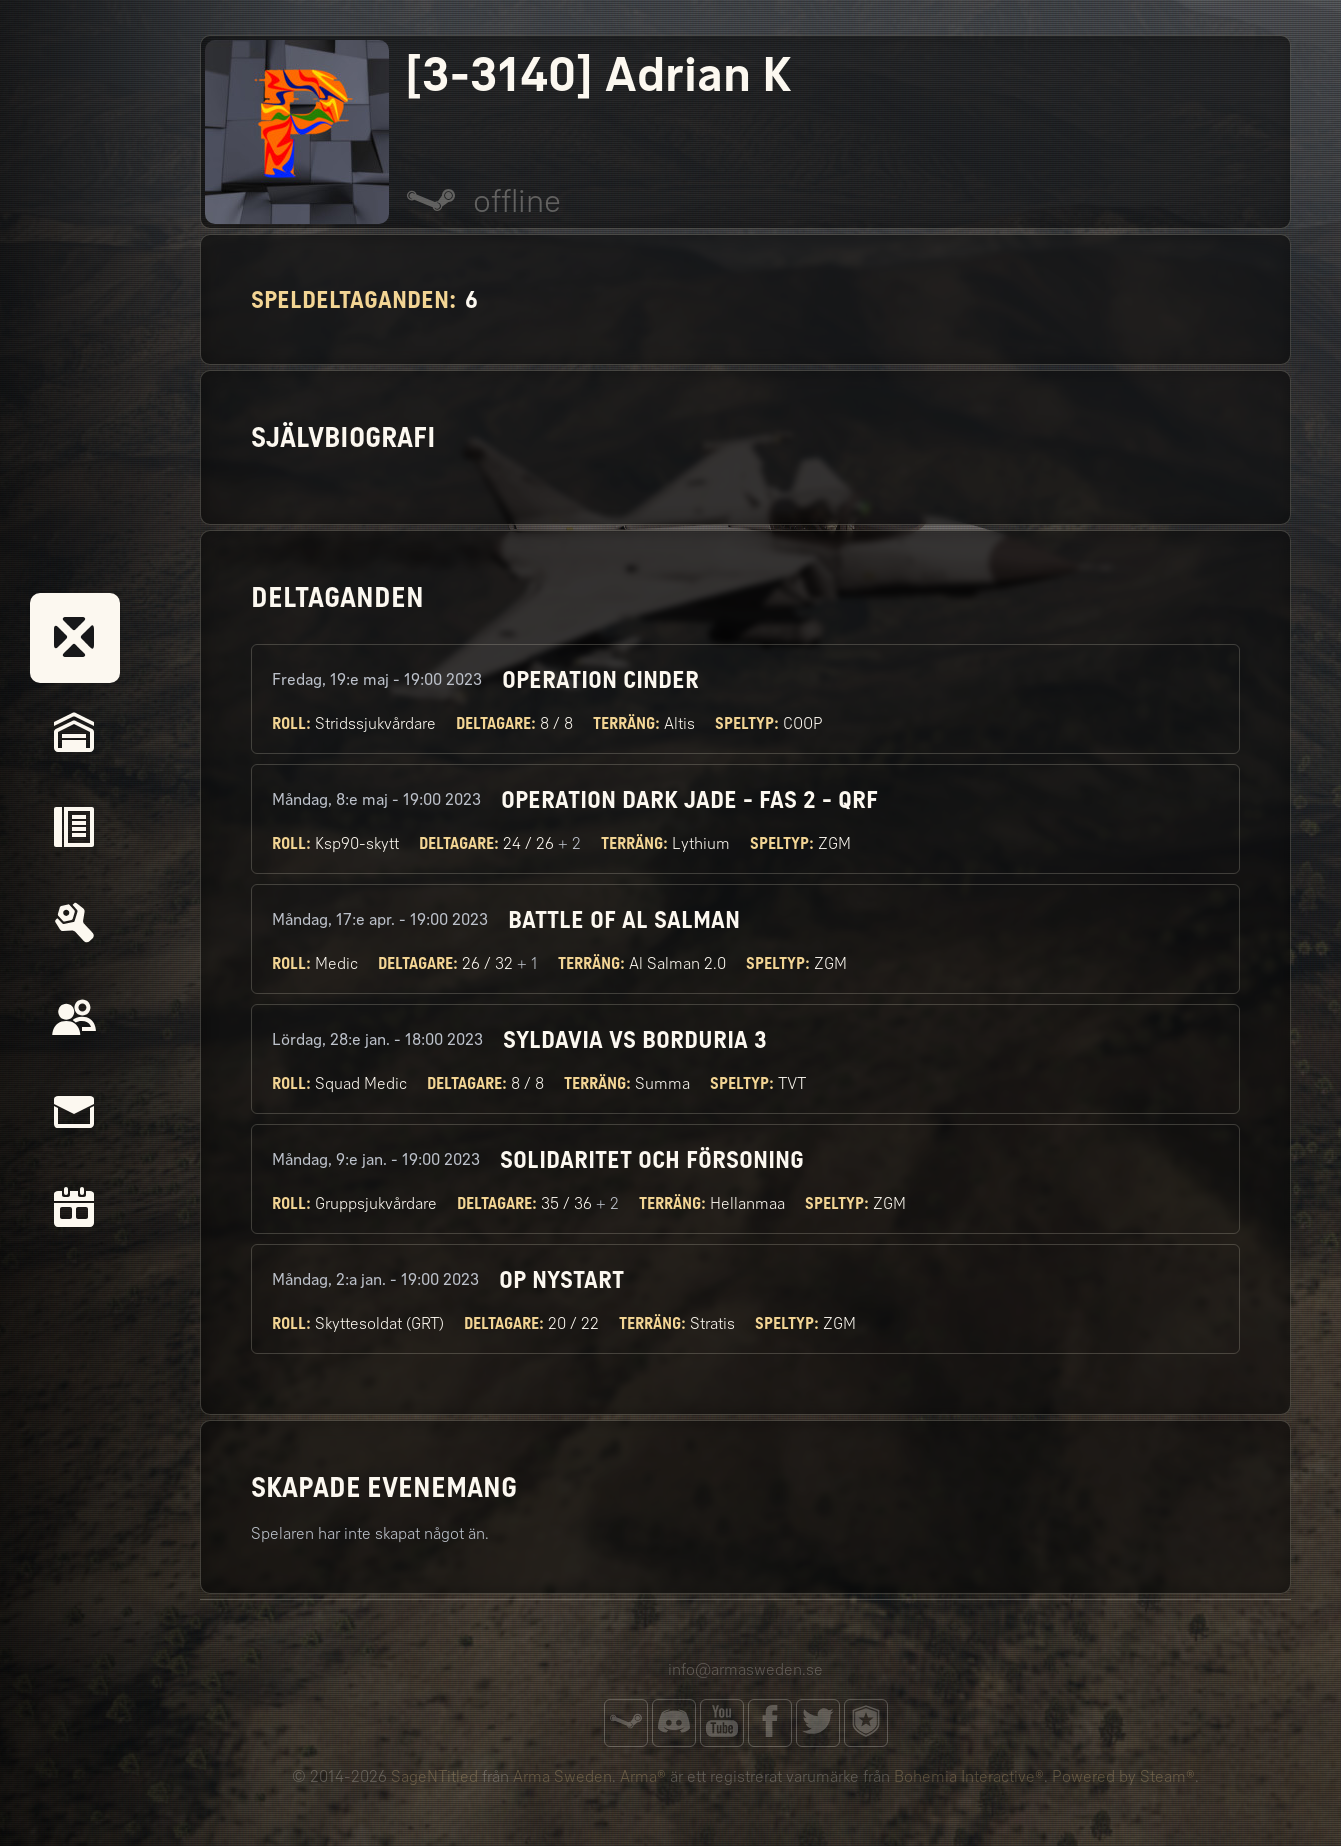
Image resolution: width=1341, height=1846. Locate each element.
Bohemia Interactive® (969, 1776)
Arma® (643, 1776)
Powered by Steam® (1123, 1776)
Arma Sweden (562, 1776)
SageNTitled (434, 1776)
